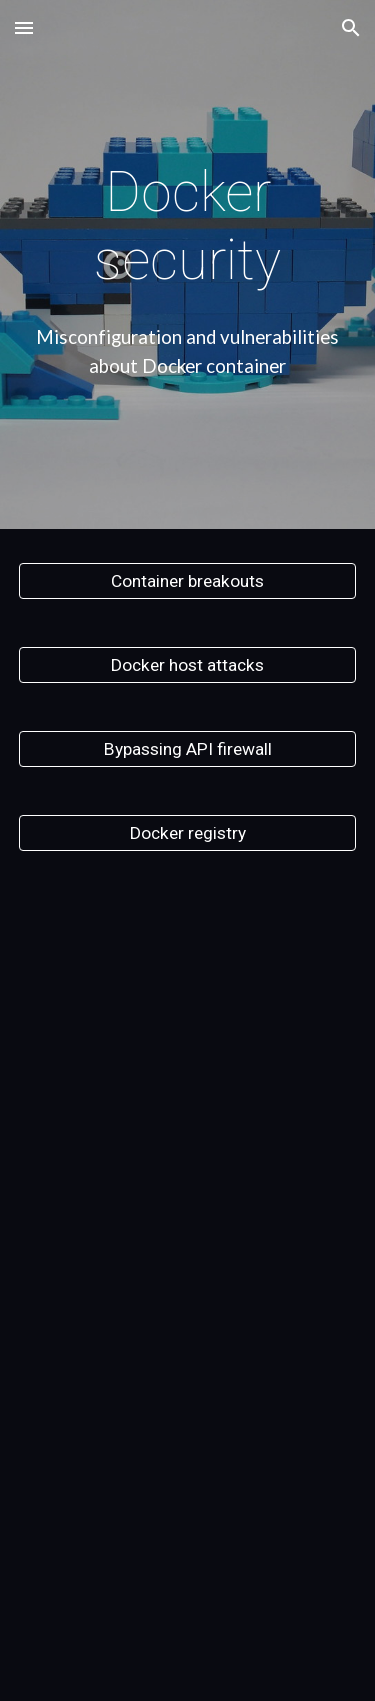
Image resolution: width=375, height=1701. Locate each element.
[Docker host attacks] (188, 664)
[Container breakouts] (188, 580)
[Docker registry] (188, 832)
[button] (24, 27)
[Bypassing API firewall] (188, 748)
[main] (188, 226)
